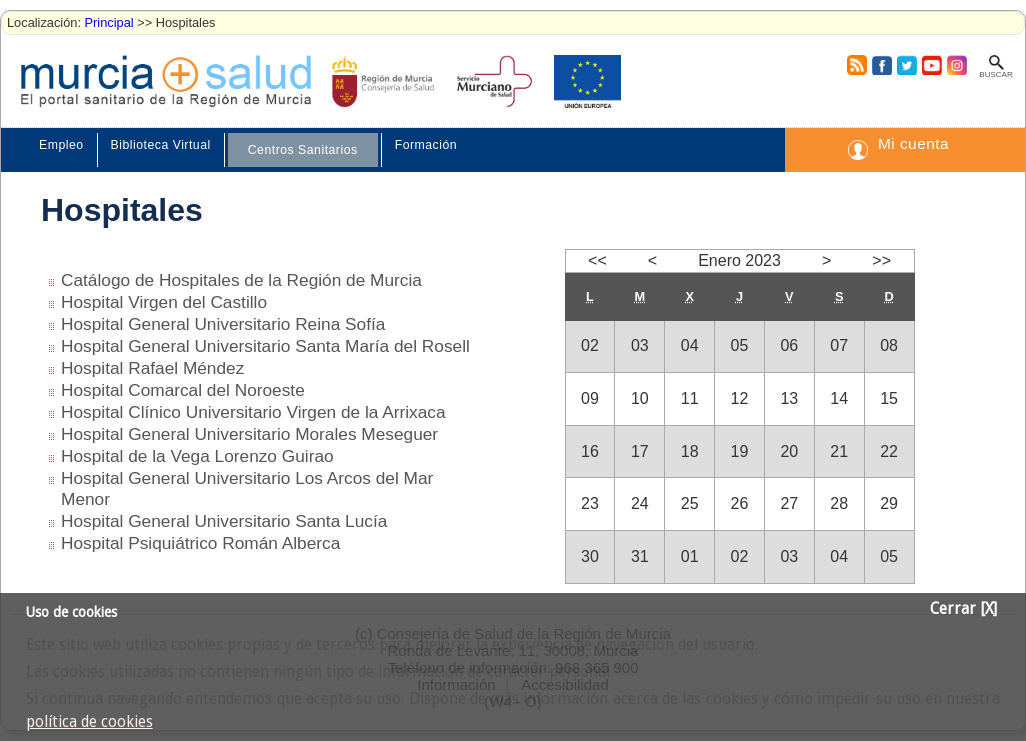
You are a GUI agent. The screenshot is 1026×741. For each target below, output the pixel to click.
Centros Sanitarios (303, 150)
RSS (856, 65)
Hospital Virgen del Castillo (164, 302)
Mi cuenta (913, 143)
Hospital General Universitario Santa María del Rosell (265, 346)
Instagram (956, 65)
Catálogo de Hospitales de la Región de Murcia (241, 280)
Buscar (995, 74)
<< (597, 260)
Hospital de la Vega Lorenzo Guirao (197, 456)
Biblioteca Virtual (161, 145)
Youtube (931, 65)
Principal (109, 22)
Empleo (61, 145)
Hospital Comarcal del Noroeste (183, 390)
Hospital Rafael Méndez (152, 368)
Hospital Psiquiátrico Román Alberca (200, 543)
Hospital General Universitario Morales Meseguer (249, 434)
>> (881, 260)
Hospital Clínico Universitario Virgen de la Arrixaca (253, 412)
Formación (426, 145)
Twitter (906, 65)
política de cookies (89, 722)
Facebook (879, 65)
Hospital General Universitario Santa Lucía (224, 521)
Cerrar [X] (963, 609)
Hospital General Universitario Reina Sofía (223, 324)
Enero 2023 (739, 260)
